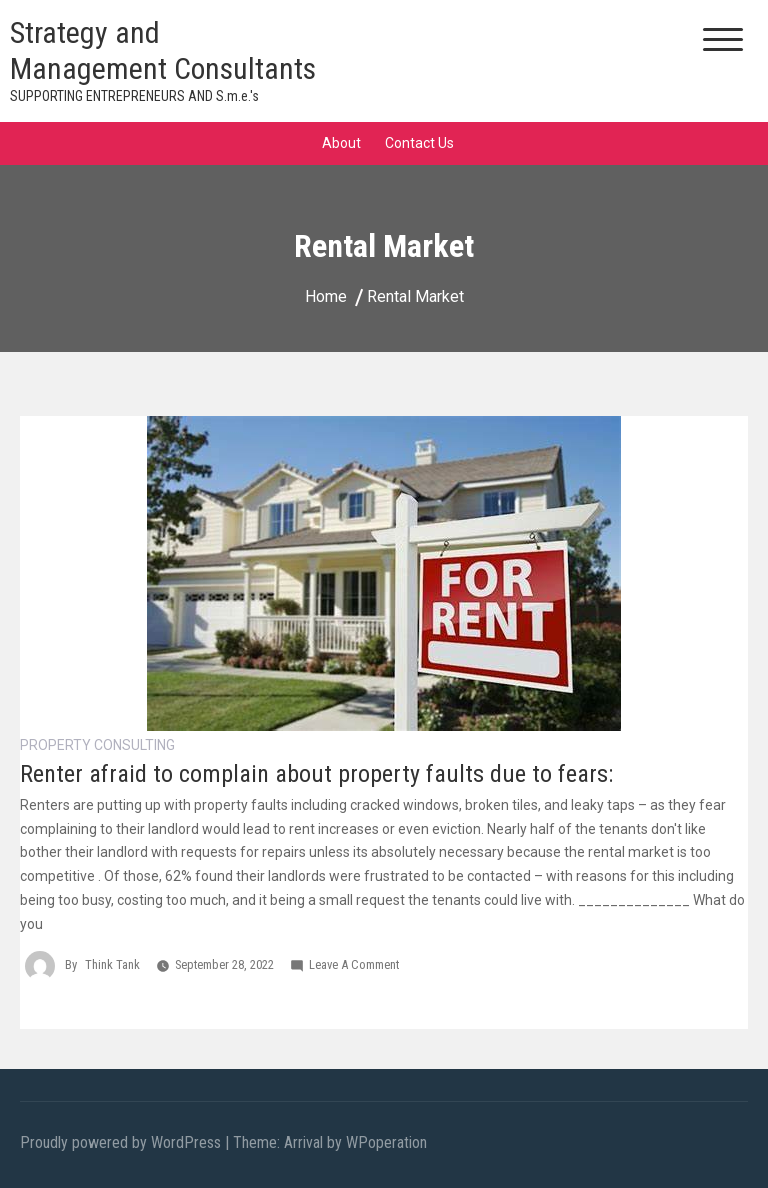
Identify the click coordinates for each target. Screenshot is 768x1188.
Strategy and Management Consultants (163, 50)
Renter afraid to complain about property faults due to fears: (316, 774)
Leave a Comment (354, 964)
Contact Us (419, 143)
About (341, 143)
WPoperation (386, 1142)
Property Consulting (97, 745)
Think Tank (112, 964)
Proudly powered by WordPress (122, 1142)
